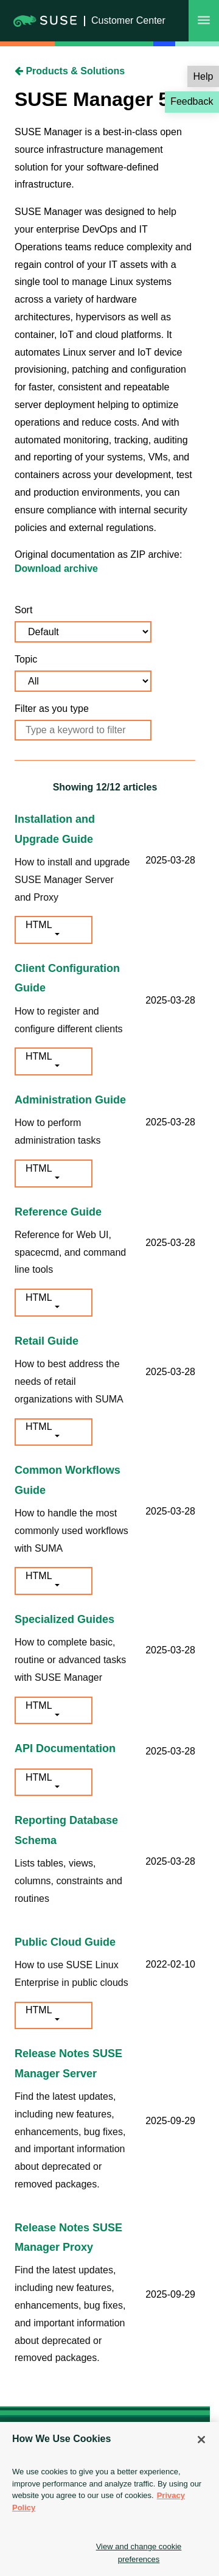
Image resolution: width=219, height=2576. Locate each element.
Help (203, 76)
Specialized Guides (64, 1619)
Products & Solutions (70, 71)
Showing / (105, 787)
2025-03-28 (170, 860)
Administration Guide (70, 1100)
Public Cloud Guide (65, 1942)
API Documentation (65, 1748)
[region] (109, 2499)
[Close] (201, 2439)
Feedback (191, 101)
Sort (23, 610)
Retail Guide (46, 1341)
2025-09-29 (170, 2121)
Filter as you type (52, 708)
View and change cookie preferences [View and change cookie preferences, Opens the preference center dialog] (139, 2553)
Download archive (56, 568)
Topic (26, 659)
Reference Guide (58, 1212)
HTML (39, 925)
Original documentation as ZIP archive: (98, 554)
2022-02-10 (170, 1964)
